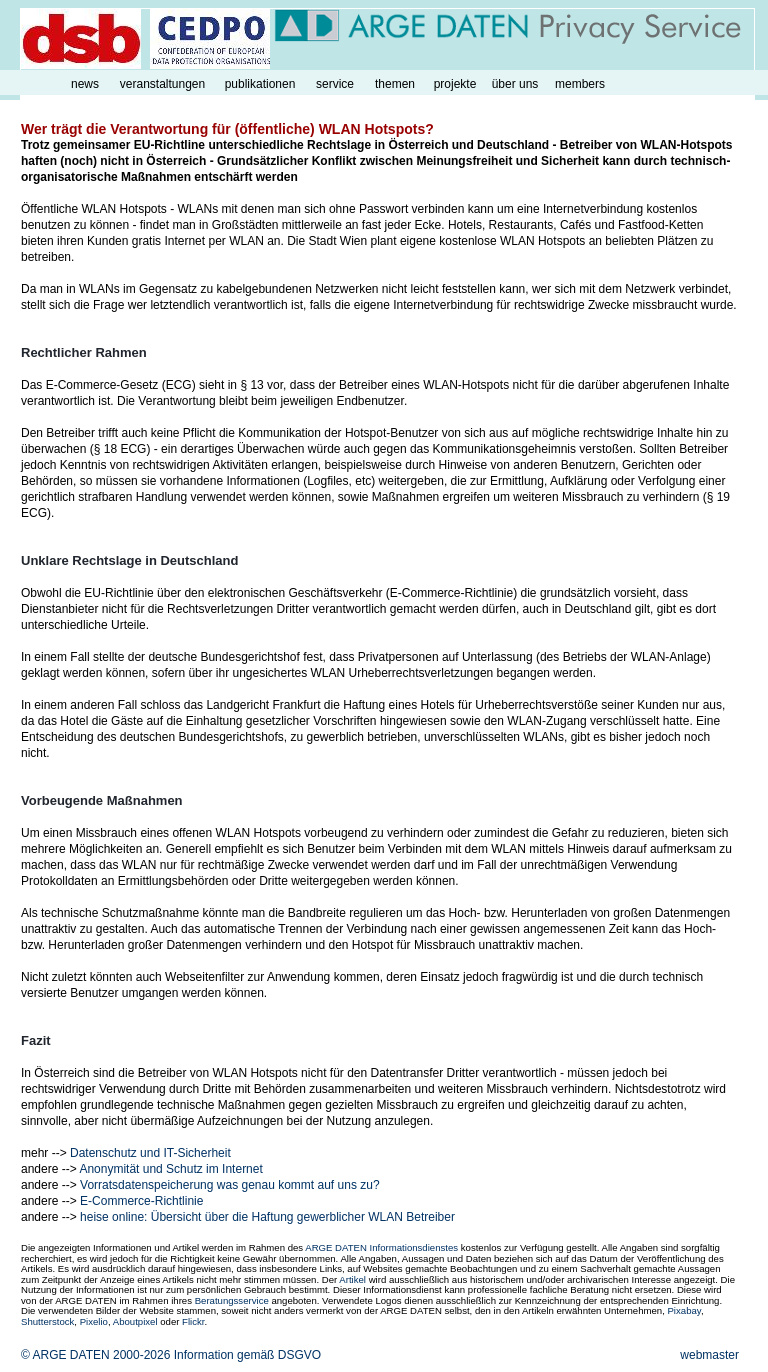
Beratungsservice (232, 1300)
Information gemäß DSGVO (247, 1355)
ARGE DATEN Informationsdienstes (381, 1247)
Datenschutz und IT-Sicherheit (150, 1153)
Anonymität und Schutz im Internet (170, 1169)
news (85, 84)
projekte (455, 84)
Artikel (352, 1279)
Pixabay (683, 1310)
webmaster (709, 1355)
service (335, 84)
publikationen (260, 84)
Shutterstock (47, 1321)
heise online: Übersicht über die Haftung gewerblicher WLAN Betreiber (267, 1217)
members (580, 84)
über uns (515, 84)
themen (395, 84)
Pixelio (94, 1321)
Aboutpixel (135, 1321)
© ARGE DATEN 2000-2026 (95, 1355)
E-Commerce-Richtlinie (141, 1201)
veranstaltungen (162, 84)
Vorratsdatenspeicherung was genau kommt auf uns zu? (230, 1185)
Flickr (193, 1321)
